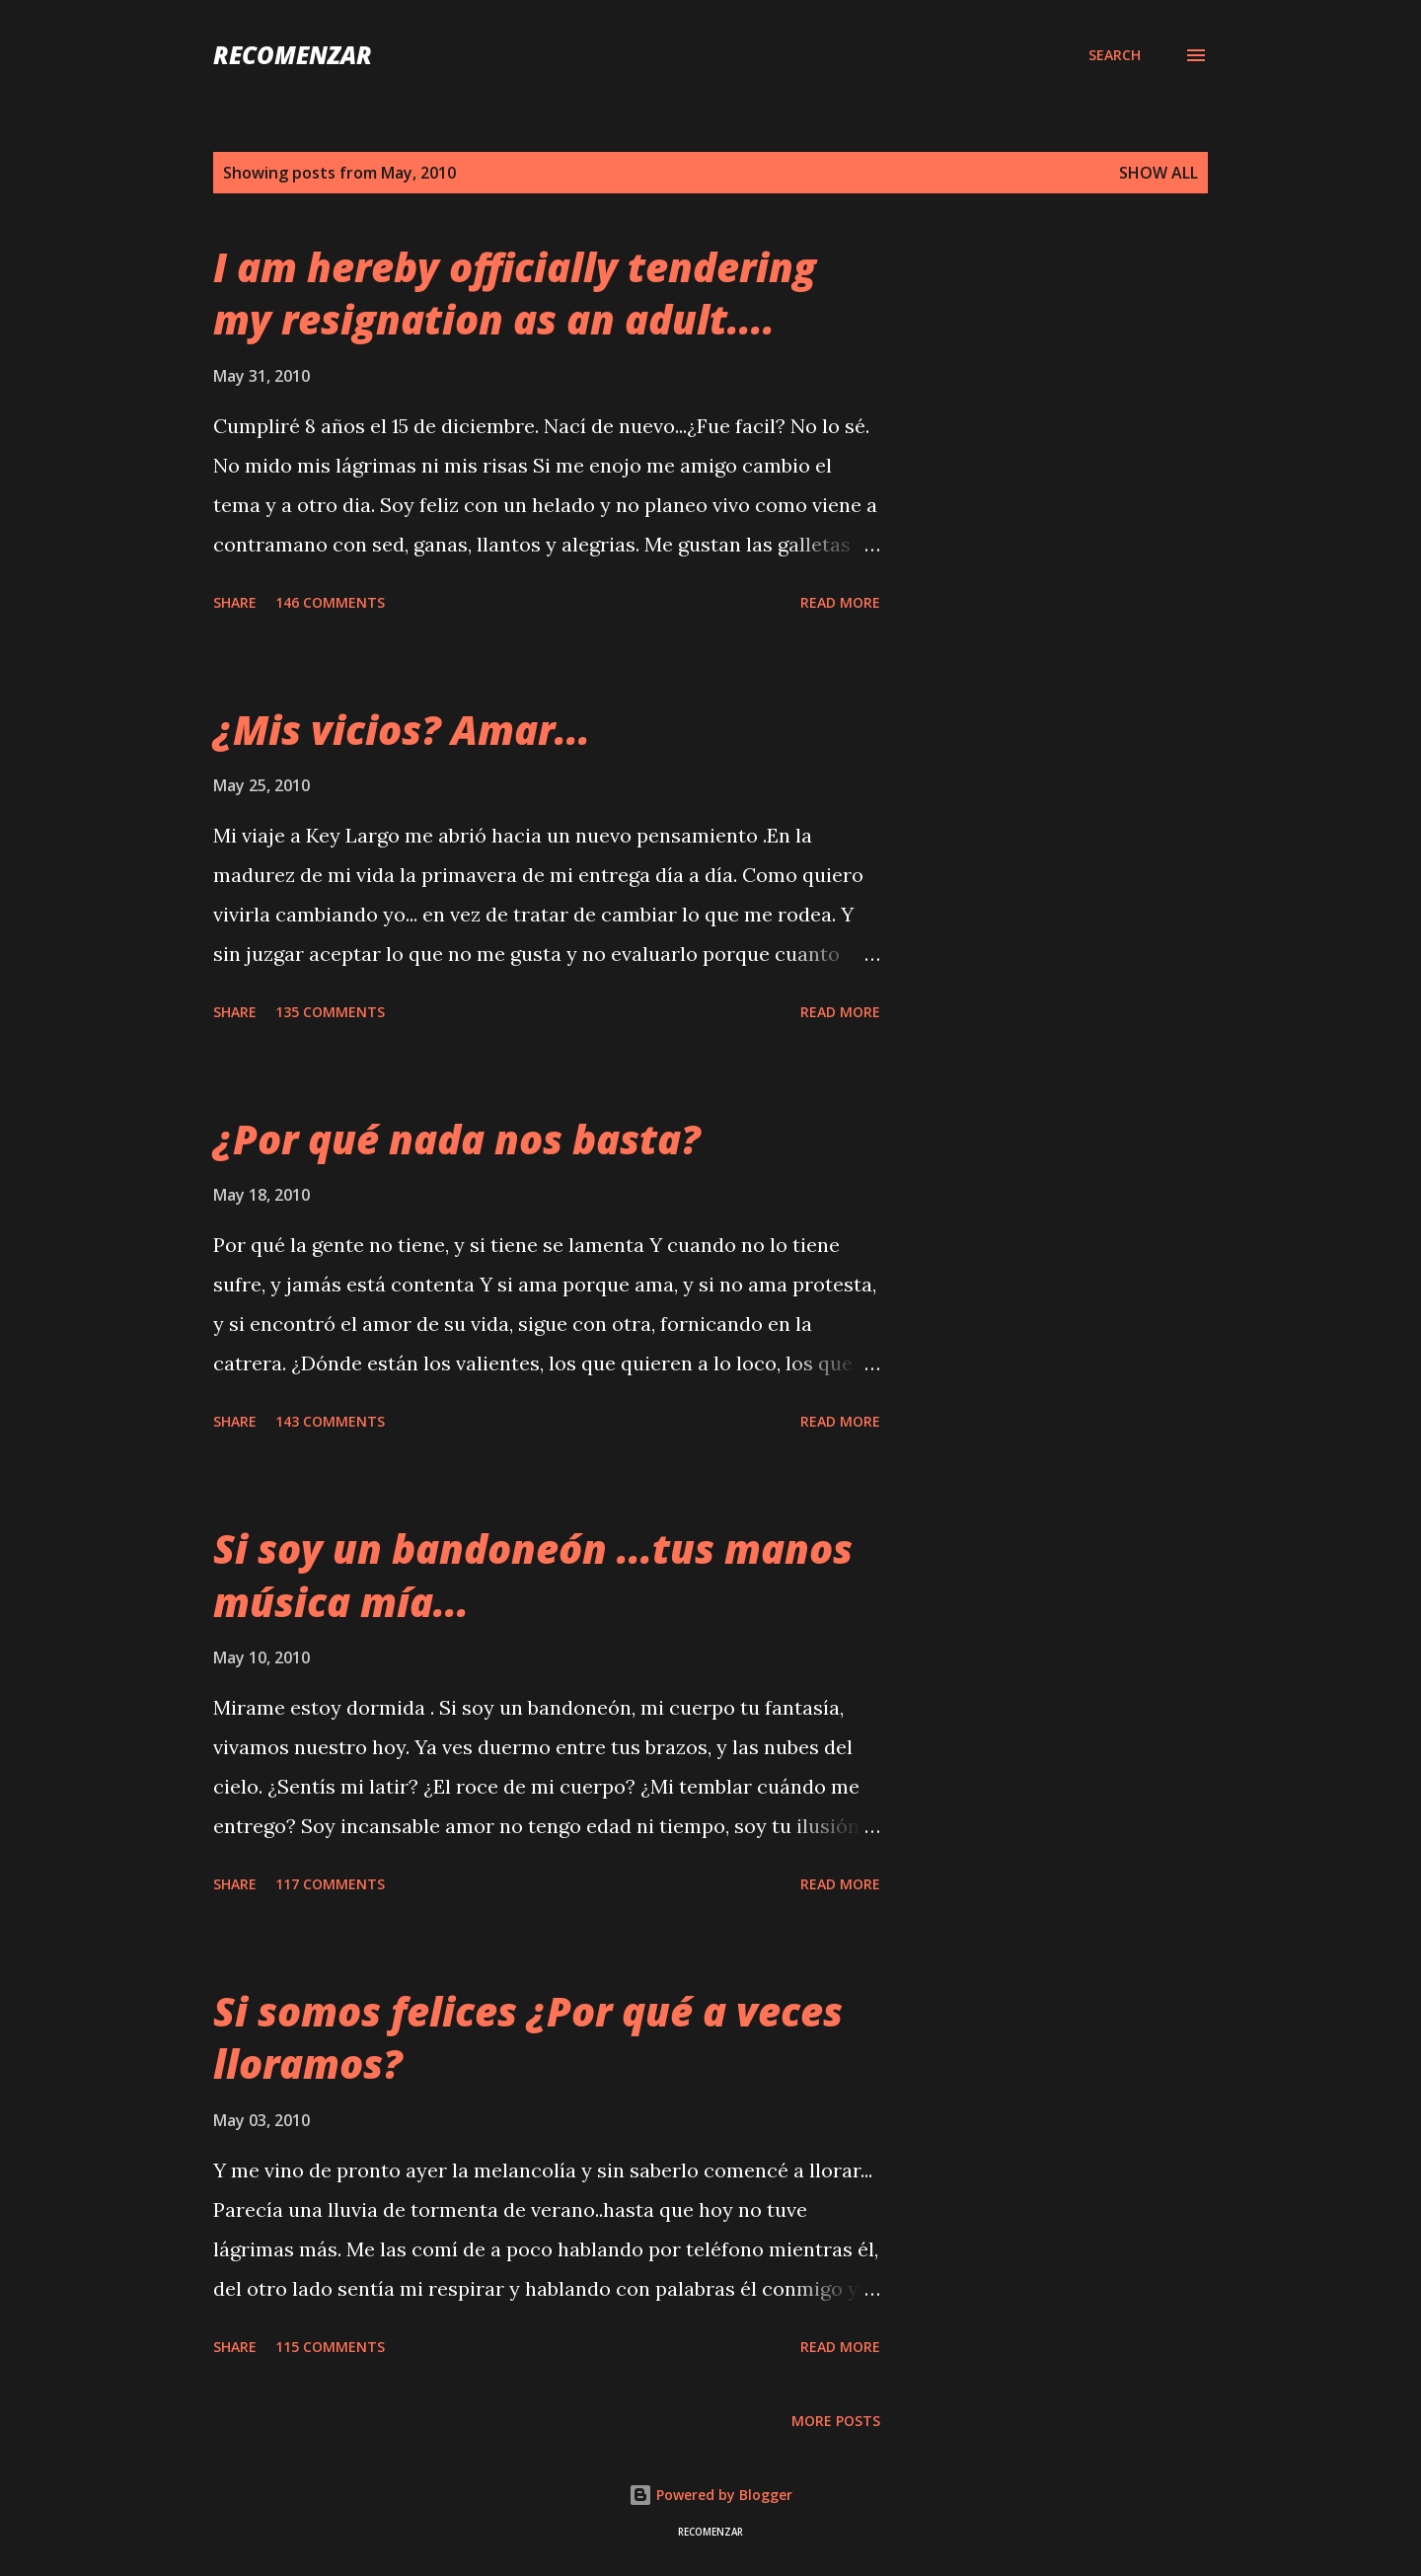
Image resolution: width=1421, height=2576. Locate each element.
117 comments (330, 1884)
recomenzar (292, 54)
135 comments (330, 1011)
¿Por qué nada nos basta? (457, 1139)
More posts (835, 2420)
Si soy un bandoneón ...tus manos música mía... (533, 1574)
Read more (840, 602)
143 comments (330, 1421)
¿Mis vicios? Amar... (401, 729)
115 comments (330, 2346)
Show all (1158, 173)
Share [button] (235, 602)
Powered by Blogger (710, 2494)
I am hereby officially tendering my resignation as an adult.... (514, 293)
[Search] (1114, 55)
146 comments (330, 602)
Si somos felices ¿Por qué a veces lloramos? (528, 2037)
